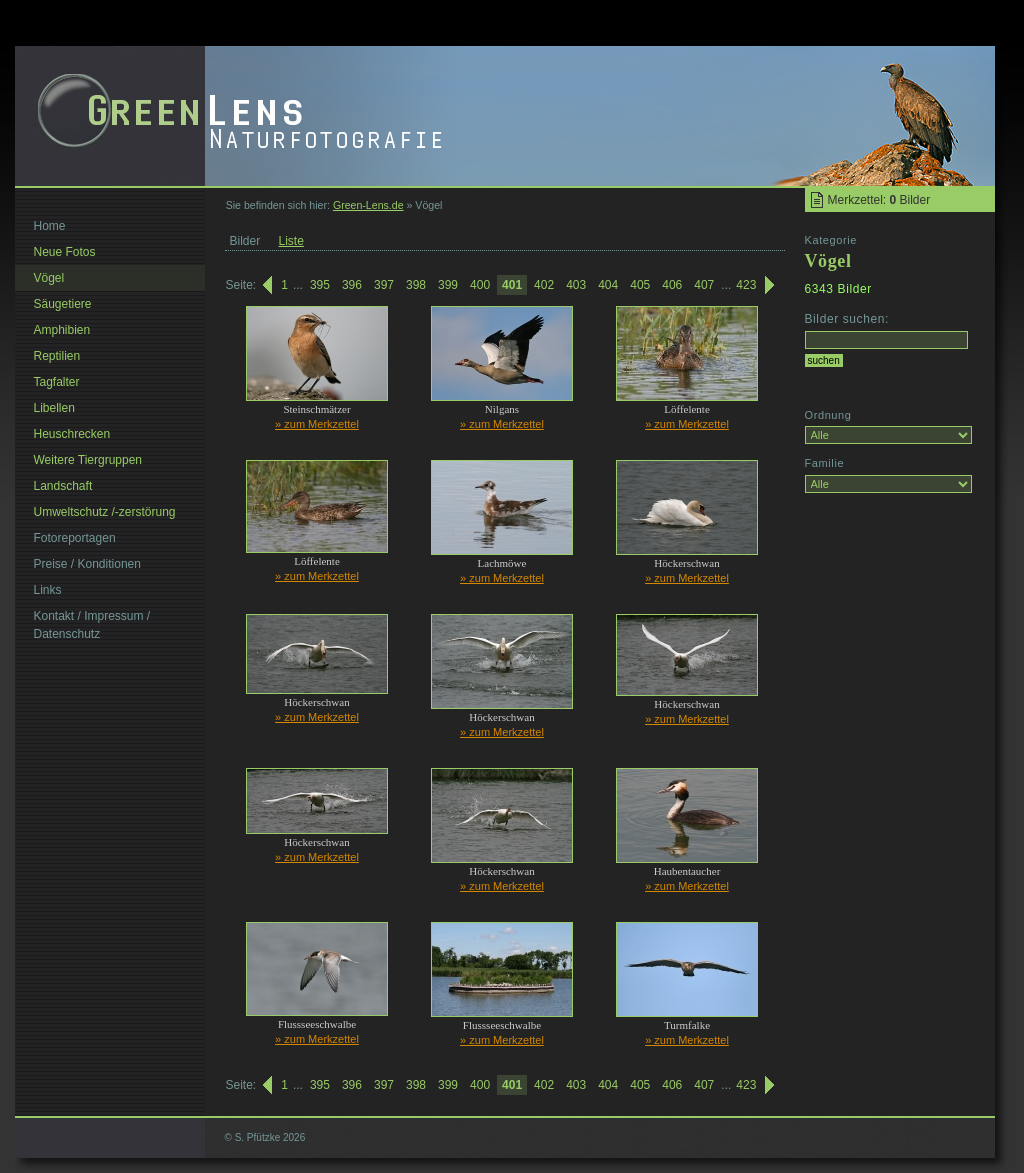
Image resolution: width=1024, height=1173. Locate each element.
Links (48, 590)
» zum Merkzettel (317, 424)
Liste (291, 241)
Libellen (54, 408)
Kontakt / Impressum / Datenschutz (92, 625)
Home (50, 226)
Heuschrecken (72, 434)
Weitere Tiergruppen (88, 460)
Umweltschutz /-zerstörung (105, 512)
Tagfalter (57, 382)
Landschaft (63, 486)
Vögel (49, 278)
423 (746, 285)
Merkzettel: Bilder (879, 200)
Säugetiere (63, 304)
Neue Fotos (65, 252)
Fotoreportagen (75, 538)
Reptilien (57, 356)
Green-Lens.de (368, 205)
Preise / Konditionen (87, 564)
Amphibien (62, 330)
